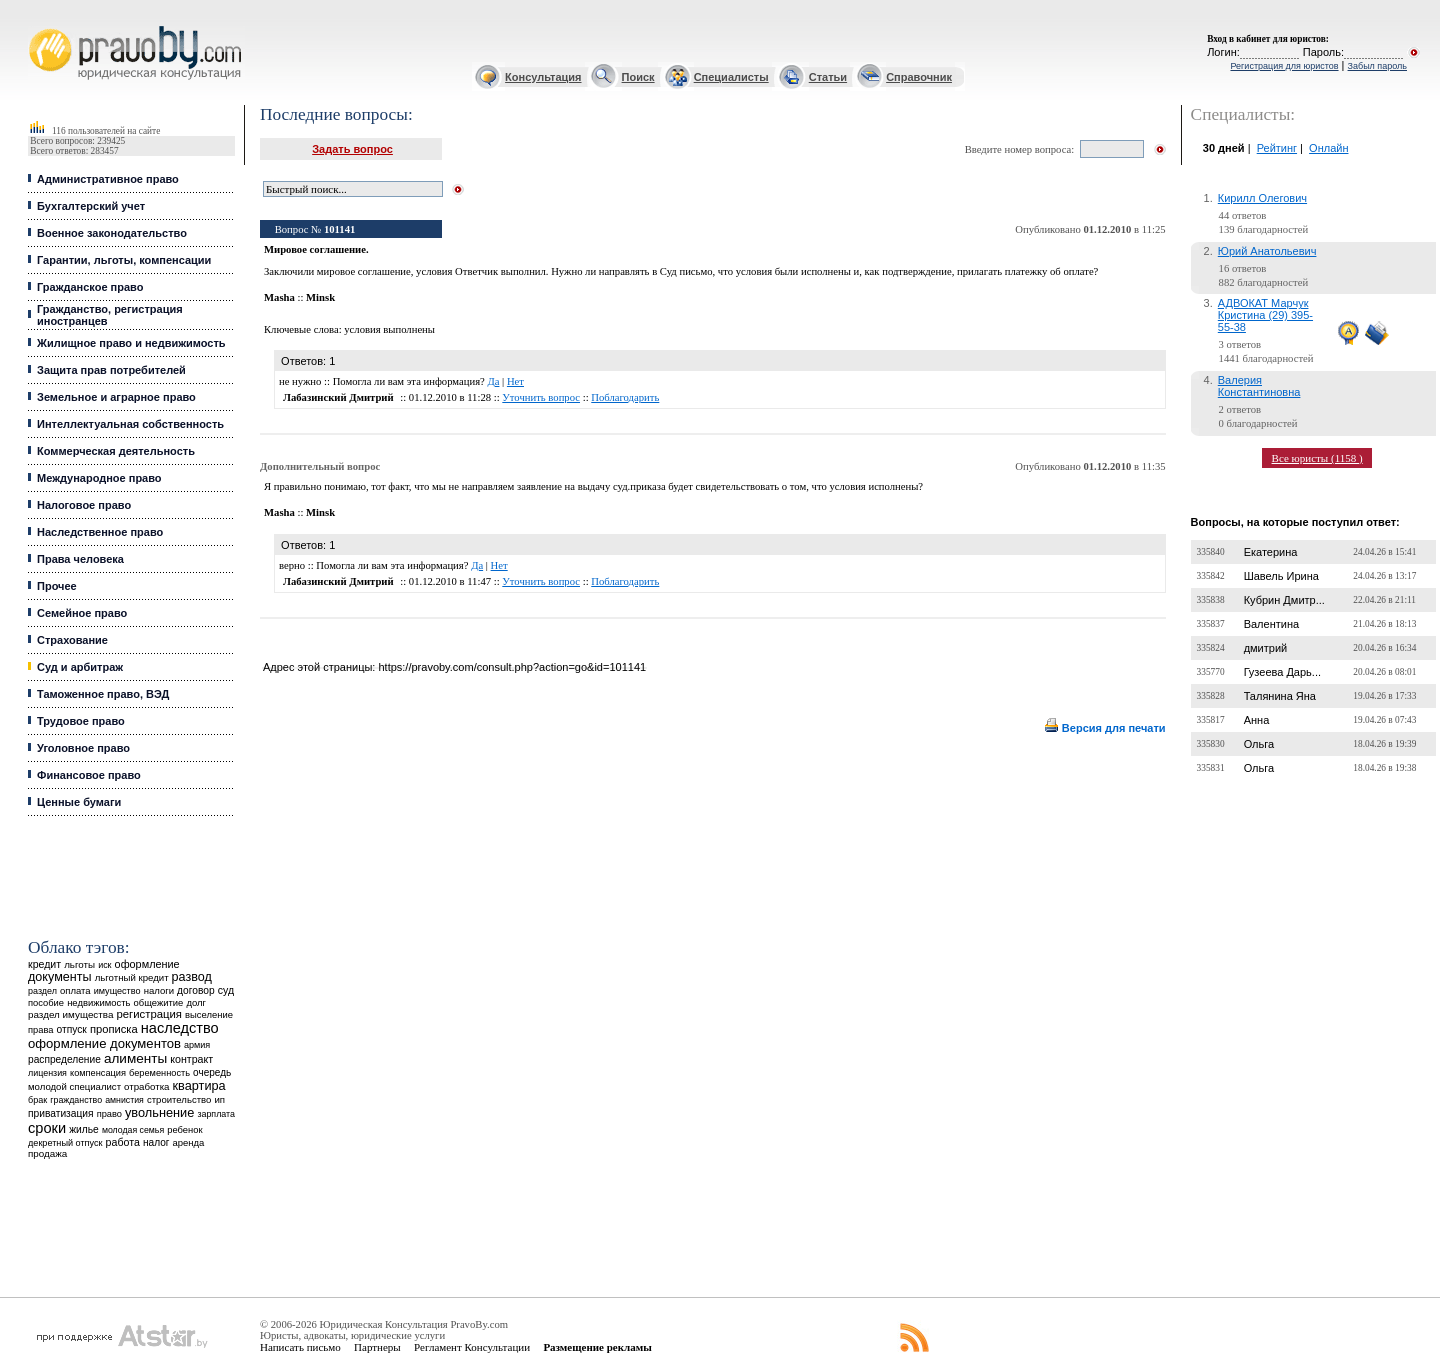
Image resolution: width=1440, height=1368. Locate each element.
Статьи (828, 77)
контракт (191, 1059)
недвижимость (98, 1002)
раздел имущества (70, 1014)
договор (196, 990)
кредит (44, 964)
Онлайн (1328, 148)
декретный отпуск (65, 1143)
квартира (199, 1085)
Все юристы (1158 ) (1317, 458)
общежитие (159, 1002)
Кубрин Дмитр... (1284, 600)
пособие (46, 1003)
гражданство (76, 1100)
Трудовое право (81, 721)
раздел (42, 991)
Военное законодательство (112, 233)
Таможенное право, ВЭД (103, 694)
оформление (147, 964)
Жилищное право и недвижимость (131, 343)
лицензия (47, 1073)
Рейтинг (1277, 148)
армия (197, 1045)
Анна (1257, 720)
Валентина (1271, 624)
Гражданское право (90, 287)
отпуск (72, 1029)
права (40, 1030)
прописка (114, 1029)
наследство (180, 1028)
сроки (47, 1128)
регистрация (149, 1014)
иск (104, 965)
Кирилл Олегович (1262, 198)
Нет (515, 381)
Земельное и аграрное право (116, 397)
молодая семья (133, 1130)
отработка (146, 1086)
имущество (117, 991)
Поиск (638, 77)
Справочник (919, 77)
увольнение (159, 1112)
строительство (179, 1099)
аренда (189, 1142)
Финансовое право (89, 775)
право (109, 1114)
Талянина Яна (1280, 696)
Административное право (108, 179)
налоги (159, 990)
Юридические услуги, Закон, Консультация (38, 26)
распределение (64, 1059)
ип (219, 1099)
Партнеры (377, 1347)
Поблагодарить (625, 397)
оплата (75, 990)
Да (493, 381)
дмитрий (1266, 648)
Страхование (72, 640)
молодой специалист (74, 1086)
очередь (212, 1072)
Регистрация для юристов (1284, 66)
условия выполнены (389, 329)
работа (123, 1142)
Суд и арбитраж (80, 667)
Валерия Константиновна (1259, 386)
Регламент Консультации (472, 1347)
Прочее (57, 586)
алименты (135, 1058)
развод (192, 977)
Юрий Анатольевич (1267, 251)
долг (196, 1002)
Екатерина (1271, 552)
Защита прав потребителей (111, 370)
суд (226, 990)
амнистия (124, 1100)
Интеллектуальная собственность (130, 424)
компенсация (98, 1073)
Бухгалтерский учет (91, 206)
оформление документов (104, 1043)
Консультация (543, 77)
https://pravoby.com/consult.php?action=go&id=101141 (512, 667)
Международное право (99, 478)
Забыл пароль (1377, 66)
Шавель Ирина (1281, 576)
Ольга (1259, 744)
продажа (47, 1153)
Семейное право (82, 613)
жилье (84, 1129)
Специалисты (731, 77)
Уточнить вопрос (541, 397)
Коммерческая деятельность (116, 451)
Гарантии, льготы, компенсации (124, 260)
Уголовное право (83, 748)
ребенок (184, 1129)
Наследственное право (100, 532)
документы (60, 977)
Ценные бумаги (79, 802)
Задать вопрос (352, 149)
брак (37, 1100)
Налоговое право (84, 505)
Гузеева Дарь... (1282, 672)
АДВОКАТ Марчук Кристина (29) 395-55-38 (1265, 315)
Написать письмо (300, 1347)
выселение (209, 1014)
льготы (79, 964)
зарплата (216, 1114)
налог (156, 1142)
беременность (159, 1073)
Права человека (80, 559)
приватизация (61, 1113)
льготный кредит (132, 977)
